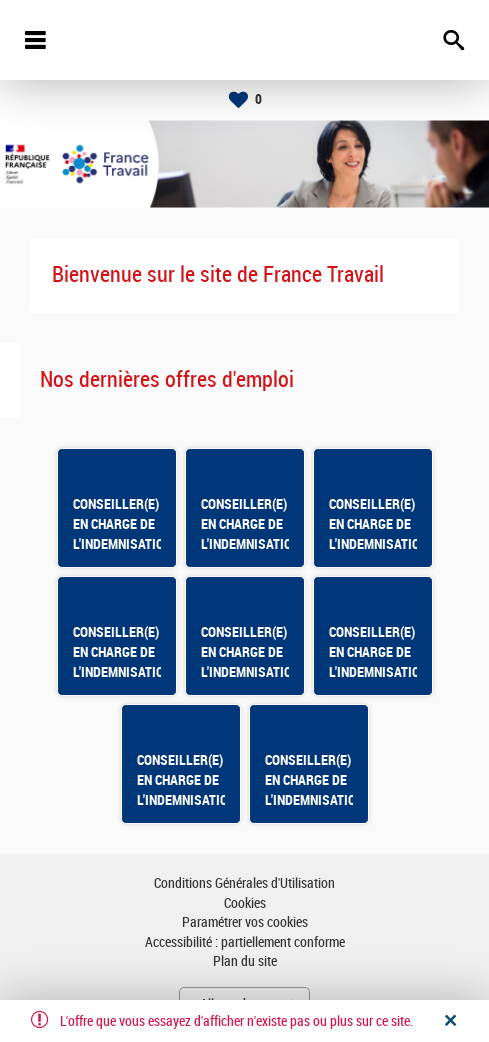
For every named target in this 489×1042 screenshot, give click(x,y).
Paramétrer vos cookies (245, 922)
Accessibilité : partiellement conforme (245, 942)
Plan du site (245, 961)
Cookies (245, 903)
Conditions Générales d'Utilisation (244, 883)
